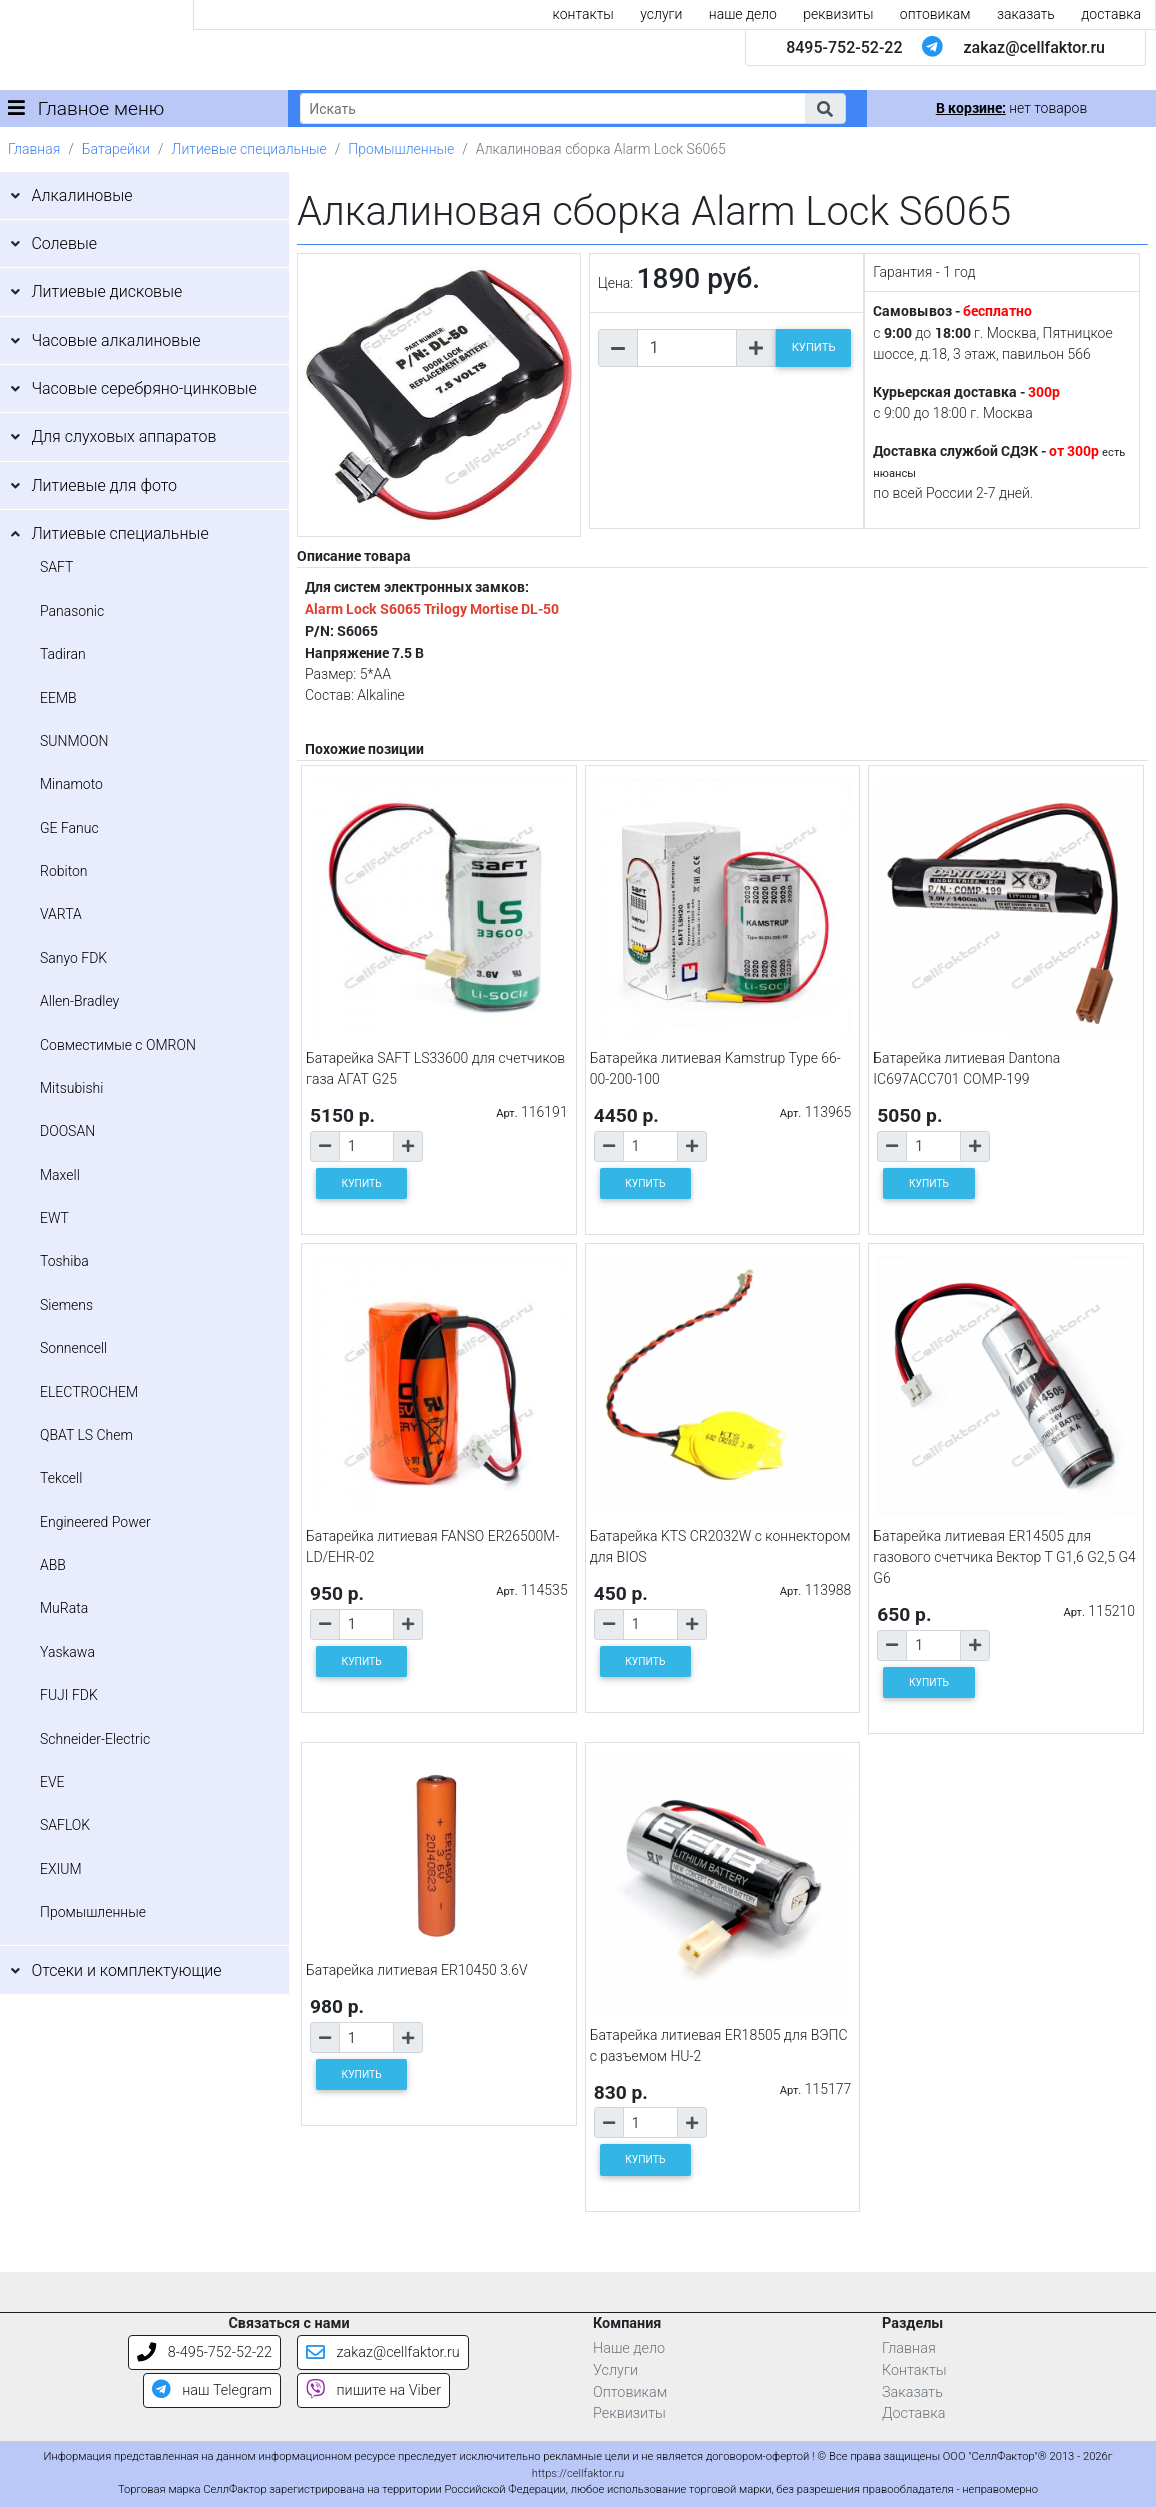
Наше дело (629, 2348)
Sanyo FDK (73, 958)
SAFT (56, 567)
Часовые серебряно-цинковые (143, 388)
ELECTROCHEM (89, 1392)
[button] (825, 108)
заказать (1026, 14)
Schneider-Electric (95, 1739)
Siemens (66, 1305)
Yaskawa (67, 1652)
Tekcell (61, 1478)
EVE (52, 1782)
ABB (53, 1565)
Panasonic (72, 611)
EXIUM (61, 1869)
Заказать (912, 2392)
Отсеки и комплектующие (126, 1970)
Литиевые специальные (249, 149)
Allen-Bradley (79, 1001)
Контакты (914, 2370)
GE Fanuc (69, 828)
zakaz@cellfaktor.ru (1034, 47)
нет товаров (1011, 108)
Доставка (914, 2413)
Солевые (64, 243)
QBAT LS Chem (86, 1435)
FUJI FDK (69, 1695)
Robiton (64, 871)
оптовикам (935, 14)
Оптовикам (630, 2392)
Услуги (615, 2370)
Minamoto (71, 784)
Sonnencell (73, 1348)
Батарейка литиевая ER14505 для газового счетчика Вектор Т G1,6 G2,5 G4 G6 (1004, 1557)
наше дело (743, 14)
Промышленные (401, 149)
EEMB (58, 698)
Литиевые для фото (104, 485)
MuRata (64, 1608)
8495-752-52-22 (844, 47)
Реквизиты (629, 2413)
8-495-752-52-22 (204, 2352)
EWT (54, 1218)
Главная (34, 149)
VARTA (61, 914)
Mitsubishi (71, 1088)
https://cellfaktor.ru (578, 2473)
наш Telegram (212, 2390)
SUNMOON (74, 741)
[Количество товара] (687, 348)
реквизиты (838, 14)
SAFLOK (65, 1825)
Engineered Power (95, 1522)
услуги (661, 14)
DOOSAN (67, 1131)
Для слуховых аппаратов (123, 436)
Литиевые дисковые (106, 291)
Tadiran (63, 654)
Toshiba (64, 1261)
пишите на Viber (373, 2390)
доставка (1111, 14)
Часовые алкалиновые (115, 340)
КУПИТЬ (814, 347)
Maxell (60, 1175)
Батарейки (116, 149)
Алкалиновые (81, 195)
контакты (583, 14)
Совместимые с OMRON (118, 1045)
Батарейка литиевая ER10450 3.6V (417, 1970)
